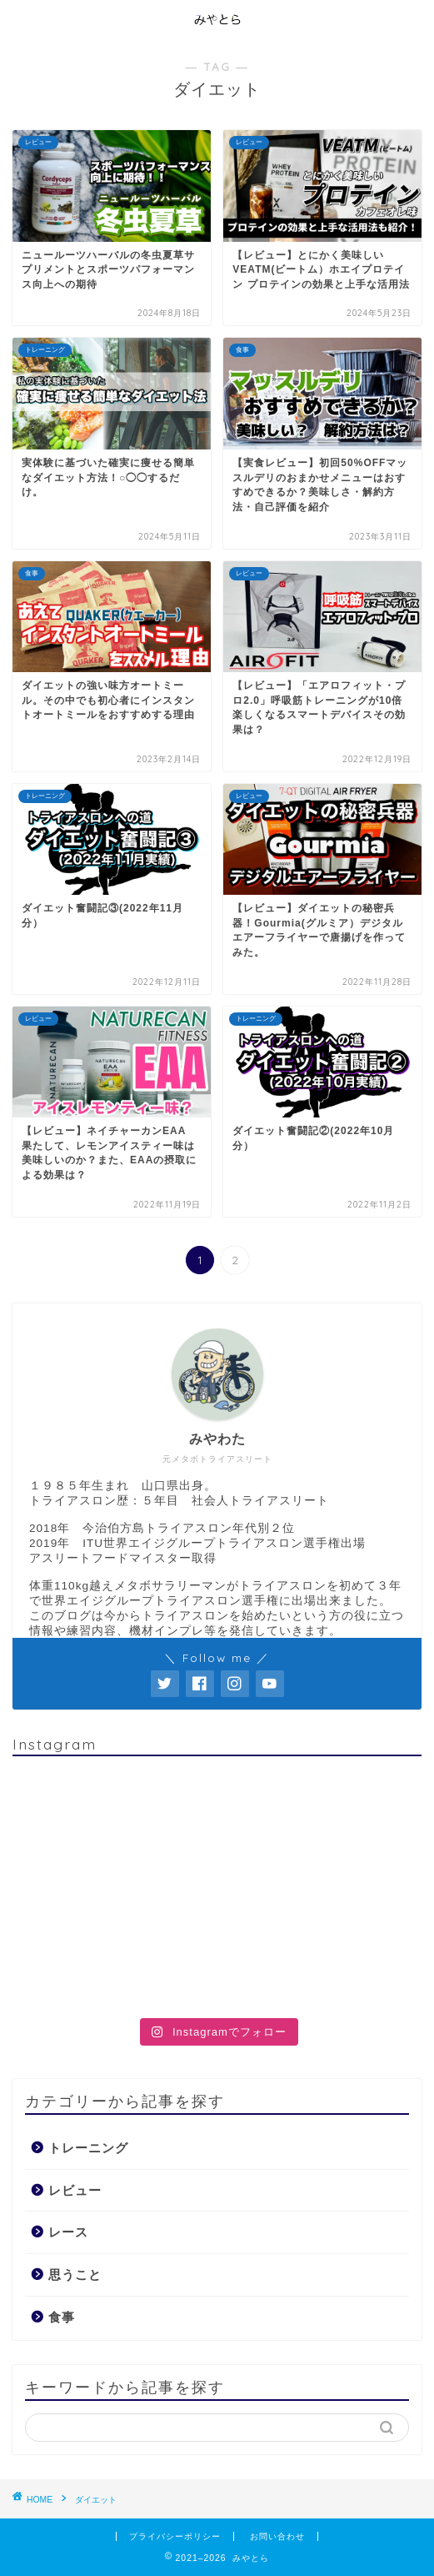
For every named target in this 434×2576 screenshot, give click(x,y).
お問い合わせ (277, 2536)
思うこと (75, 2274)
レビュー (75, 2190)
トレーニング (88, 2148)
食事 (61, 2317)
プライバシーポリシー (175, 2536)
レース (68, 2232)
